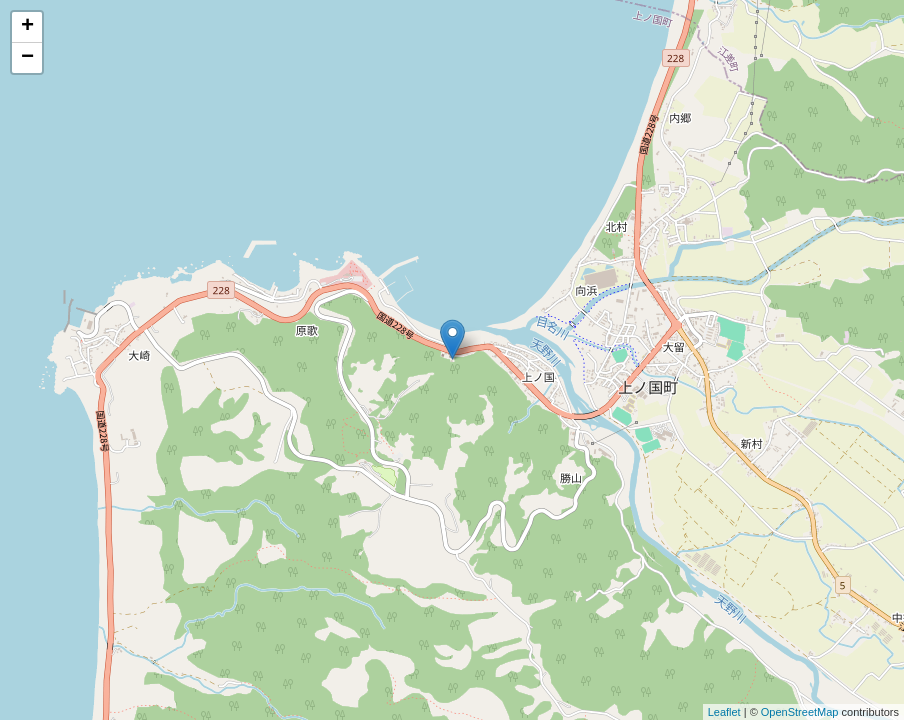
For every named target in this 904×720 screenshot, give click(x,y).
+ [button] (27, 27)
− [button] (27, 58)
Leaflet (724, 712)
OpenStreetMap (800, 712)
